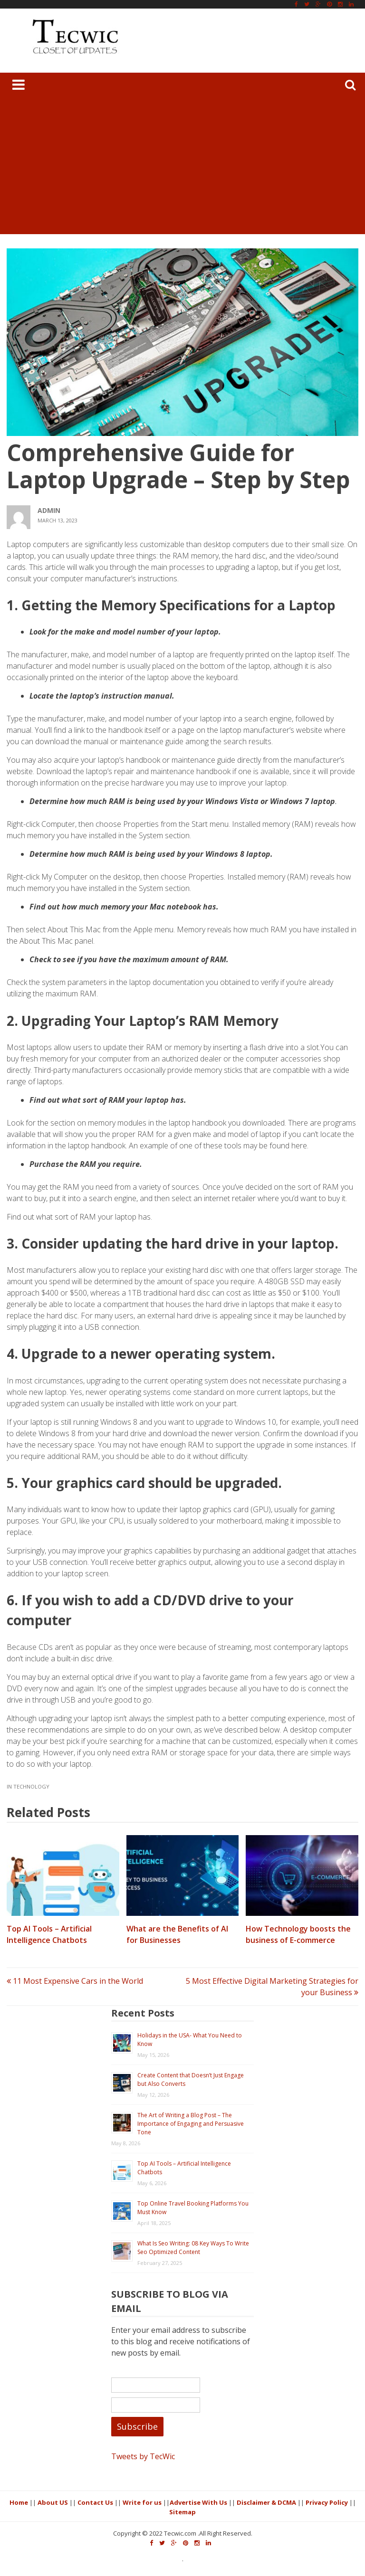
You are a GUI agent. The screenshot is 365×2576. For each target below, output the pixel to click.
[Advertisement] (182, 167)
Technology (31, 1786)
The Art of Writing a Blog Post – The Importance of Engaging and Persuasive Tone (190, 2123)
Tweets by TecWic (143, 2456)
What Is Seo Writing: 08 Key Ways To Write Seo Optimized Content (193, 2247)
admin (49, 510)
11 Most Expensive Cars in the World (75, 1981)
